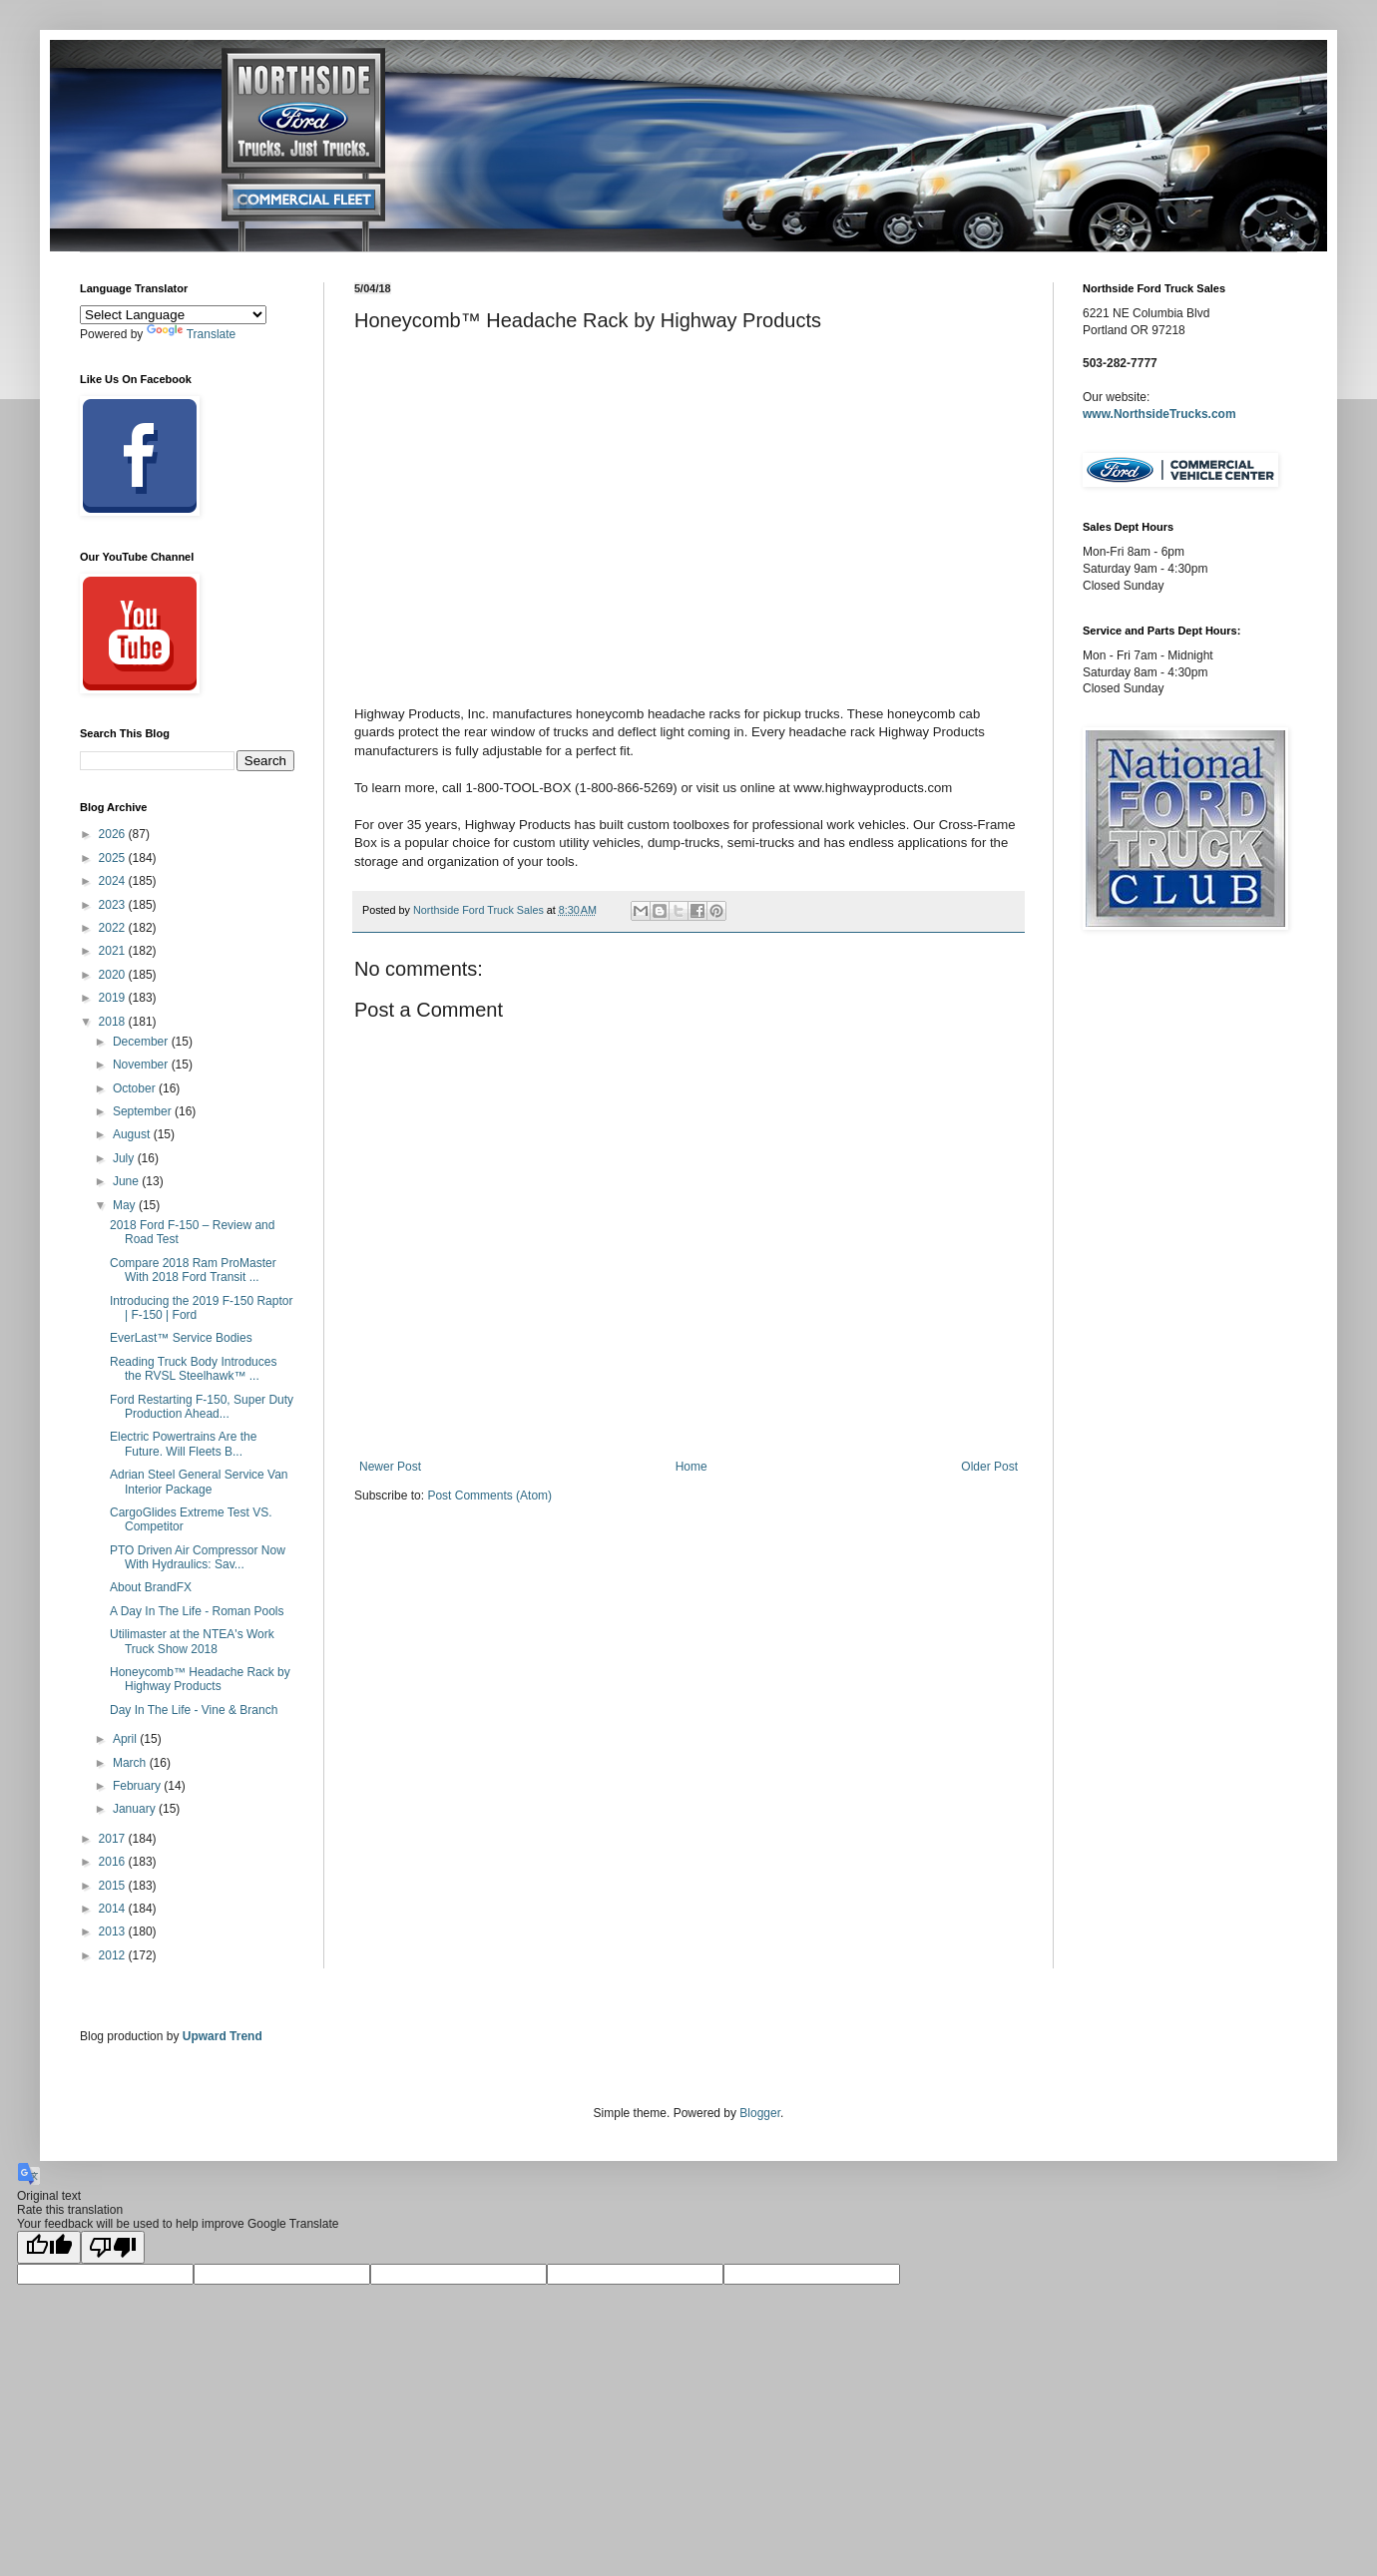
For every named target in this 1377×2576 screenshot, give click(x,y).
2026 (114, 834)
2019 (114, 998)
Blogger (759, 2113)
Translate (191, 334)
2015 (114, 1886)
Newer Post (390, 1467)
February (138, 1786)
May (126, 1205)
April (126, 1739)
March (131, 1763)
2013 (114, 1931)
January (136, 1809)
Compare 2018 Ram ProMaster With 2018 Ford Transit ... (193, 1270)
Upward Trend (222, 2036)
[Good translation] (49, 2247)
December (142, 1042)
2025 (114, 858)
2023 (114, 905)
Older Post (989, 1467)
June (127, 1181)
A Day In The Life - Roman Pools (197, 1611)
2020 (114, 975)
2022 (114, 928)
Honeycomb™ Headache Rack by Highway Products (200, 1679)
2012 (114, 1955)
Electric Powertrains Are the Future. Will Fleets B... (183, 1444)
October (136, 1088)
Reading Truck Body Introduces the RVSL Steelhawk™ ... (193, 1369)
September (144, 1111)
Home (691, 1467)
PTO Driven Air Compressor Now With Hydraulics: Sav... (197, 1557)
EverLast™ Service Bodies (181, 1338)
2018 (114, 1022)
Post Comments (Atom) (489, 1496)
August (133, 1134)
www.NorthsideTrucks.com (1159, 414)
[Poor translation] (113, 2247)
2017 (114, 1839)
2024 (114, 881)
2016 (114, 1862)
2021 (114, 951)
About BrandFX (151, 1587)
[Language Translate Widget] (173, 314)
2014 (114, 1909)
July (125, 1158)
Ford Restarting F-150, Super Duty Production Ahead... (201, 1407)
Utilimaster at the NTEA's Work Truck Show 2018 (192, 1641)
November (142, 1065)
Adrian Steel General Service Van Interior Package (199, 1482)
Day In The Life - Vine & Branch (193, 1710)
